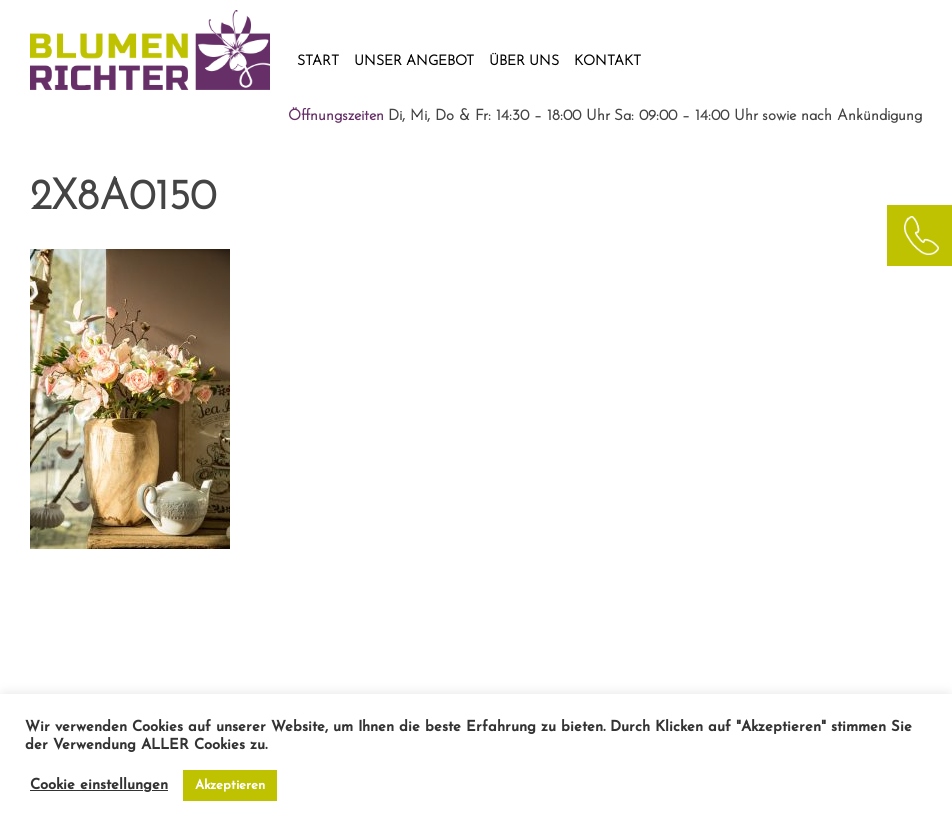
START (318, 61)
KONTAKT (607, 61)
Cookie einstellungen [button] (99, 785)
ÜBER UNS (524, 61)
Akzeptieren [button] (230, 785)
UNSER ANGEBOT (414, 61)
